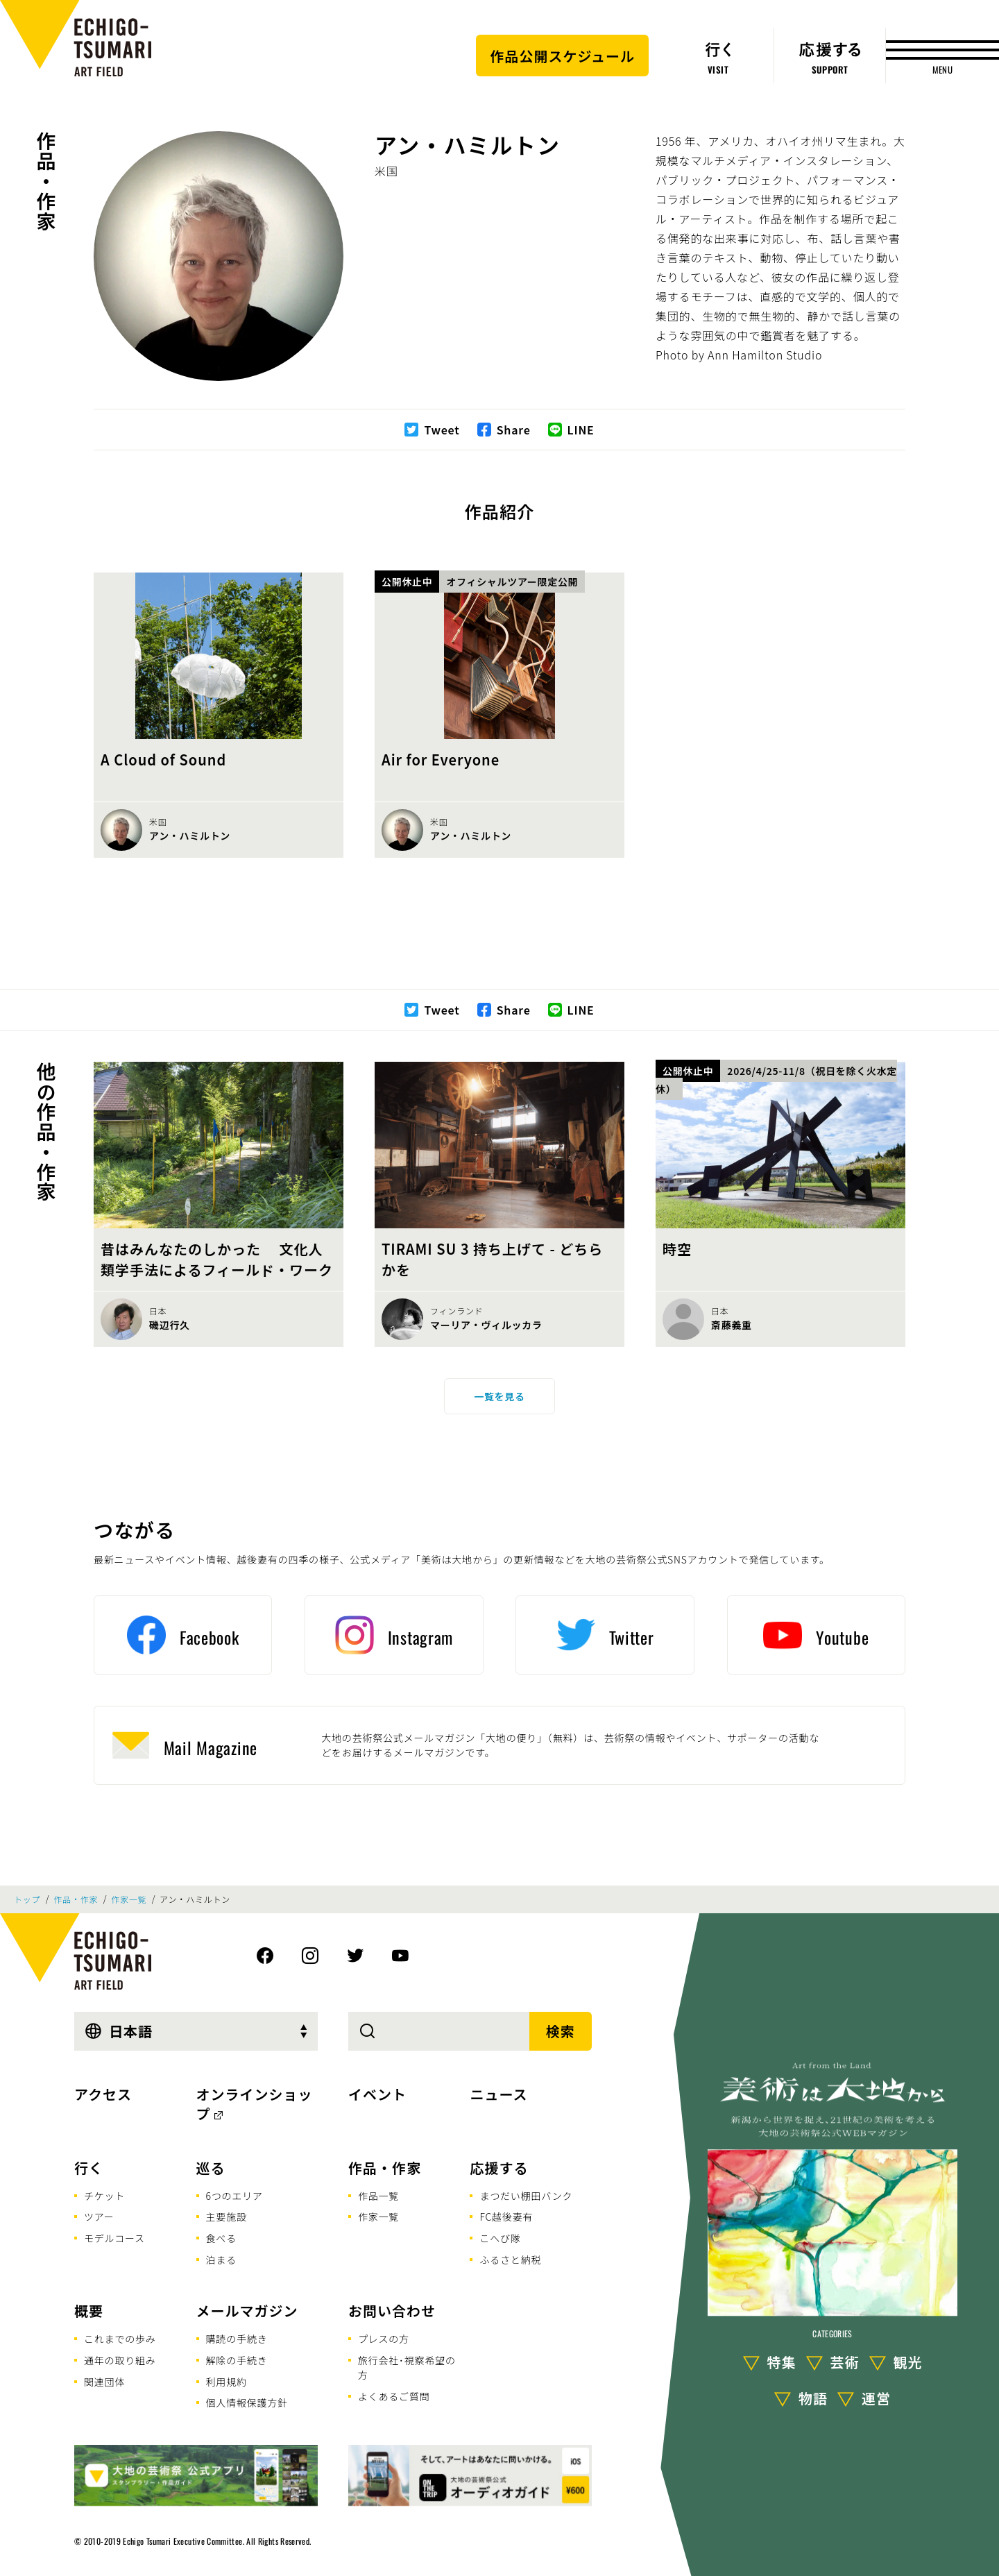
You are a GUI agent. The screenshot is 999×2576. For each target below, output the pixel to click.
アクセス (103, 2094)
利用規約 (226, 2382)
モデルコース (114, 2238)
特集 (781, 2362)
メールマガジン (247, 2310)
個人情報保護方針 (247, 2402)
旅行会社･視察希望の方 (407, 2367)
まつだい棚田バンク (525, 2196)
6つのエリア (234, 2196)
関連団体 (104, 2382)
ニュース (498, 2094)
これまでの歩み (120, 2339)
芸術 (845, 2362)
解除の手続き (237, 2360)
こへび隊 (499, 2238)
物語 (813, 2398)
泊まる (221, 2259)
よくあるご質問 (394, 2396)
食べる (221, 2238)
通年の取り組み (120, 2360)
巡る (210, 2168)
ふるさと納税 (510, 2259)
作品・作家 (46, 181)
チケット (104, 2196)
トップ (27, 1899)
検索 (560, 2031)
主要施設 (226, 2216)
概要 (88, 2310)
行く (88, 2168)
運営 (876, 2398)
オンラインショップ (254, 2104)
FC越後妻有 (506, 2216)
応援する (499, 2168)
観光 (908, 2362)
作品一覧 (378, 2196)
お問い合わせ (392, 2310)
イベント (377, 2094)
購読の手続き (237, 2339)
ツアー (99, 2216)
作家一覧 (128, 1899)
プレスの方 (383, 2339)
